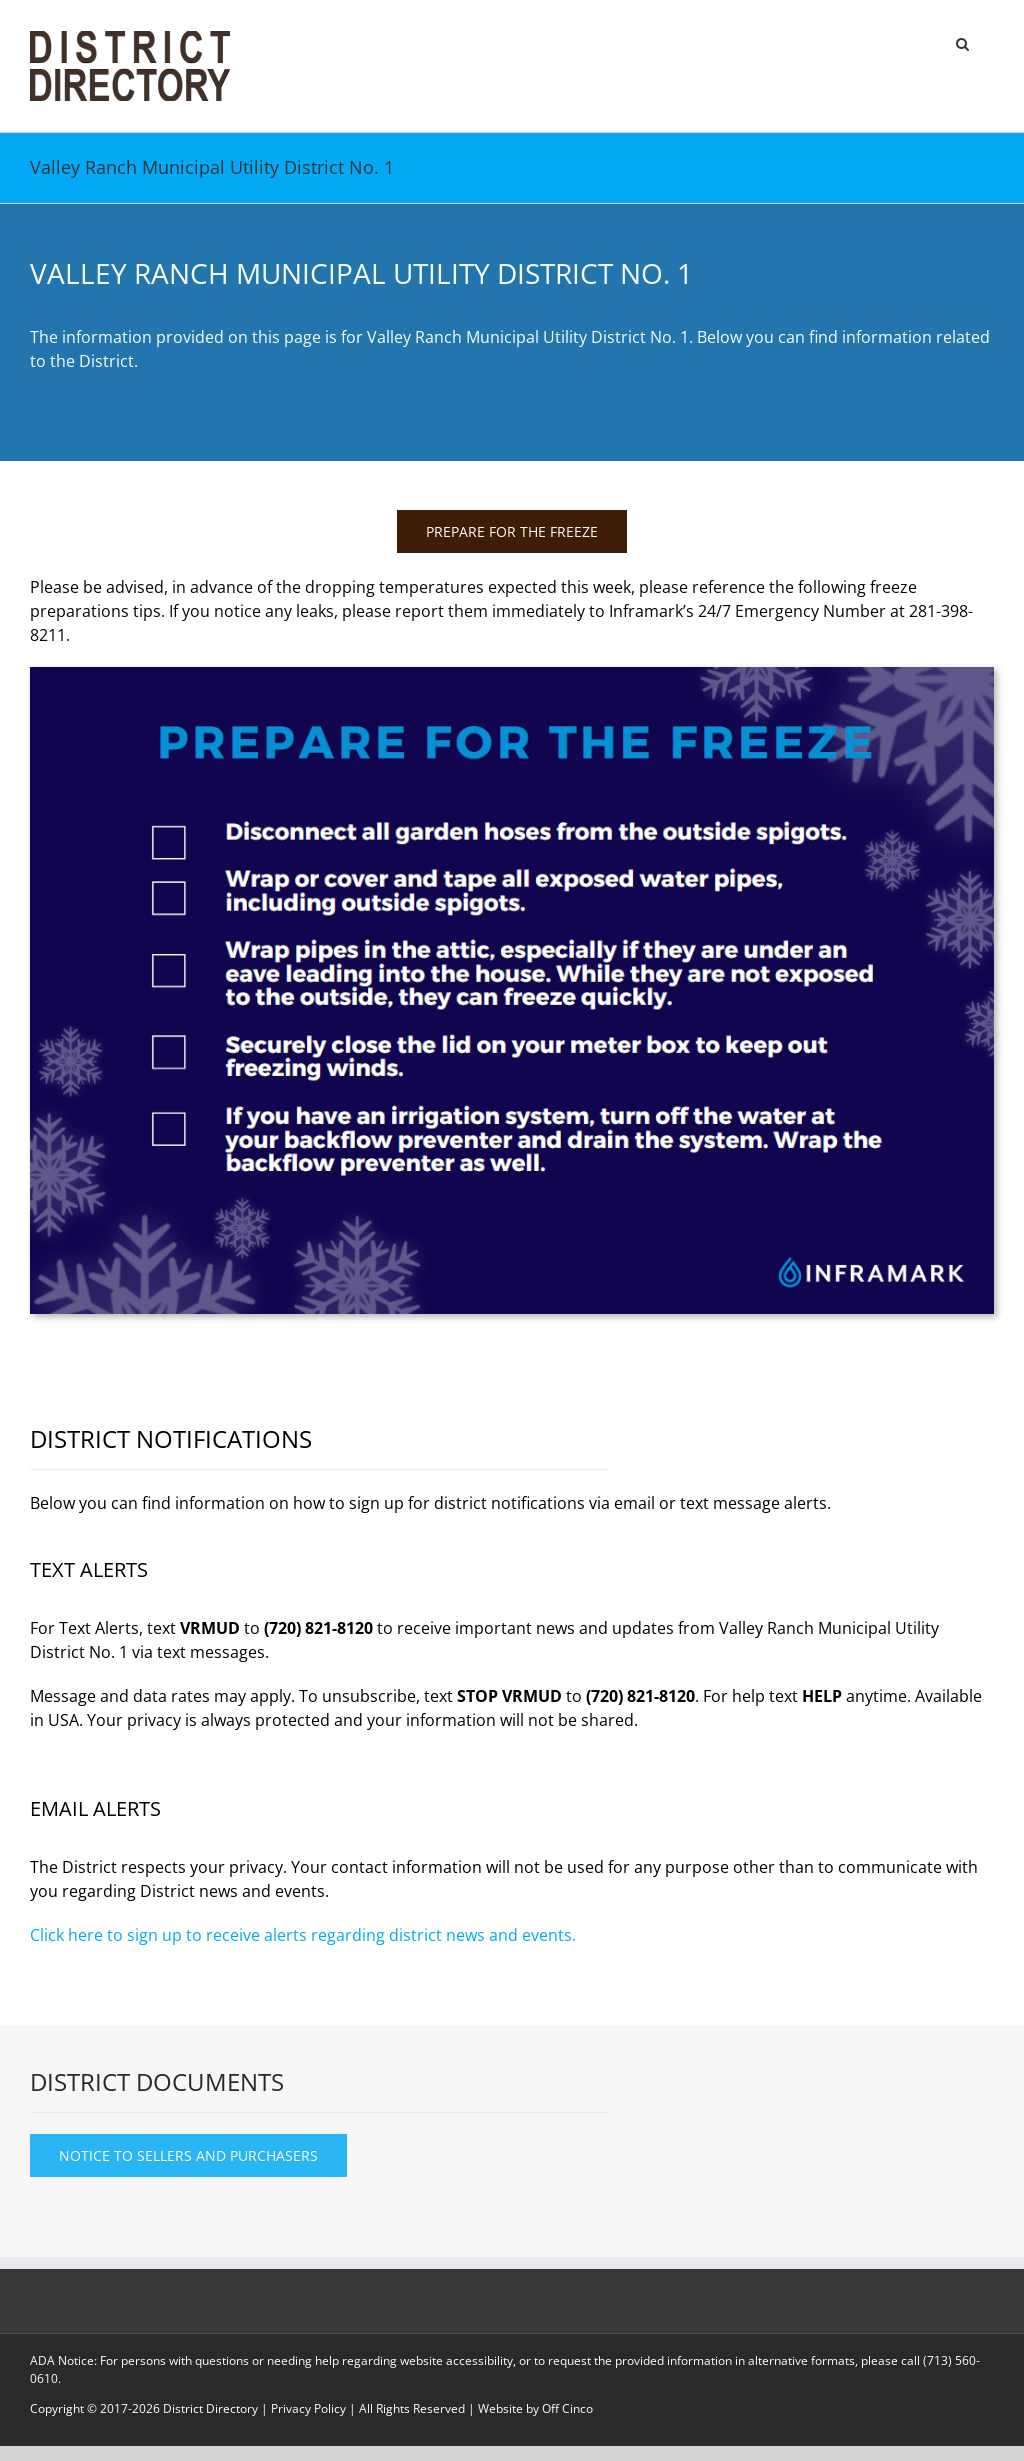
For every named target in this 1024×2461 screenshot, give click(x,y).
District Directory (210, 2408)
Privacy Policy (308, 2408)
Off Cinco (567, 2408)
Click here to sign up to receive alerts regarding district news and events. (303, 1935)
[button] (962, 42)
